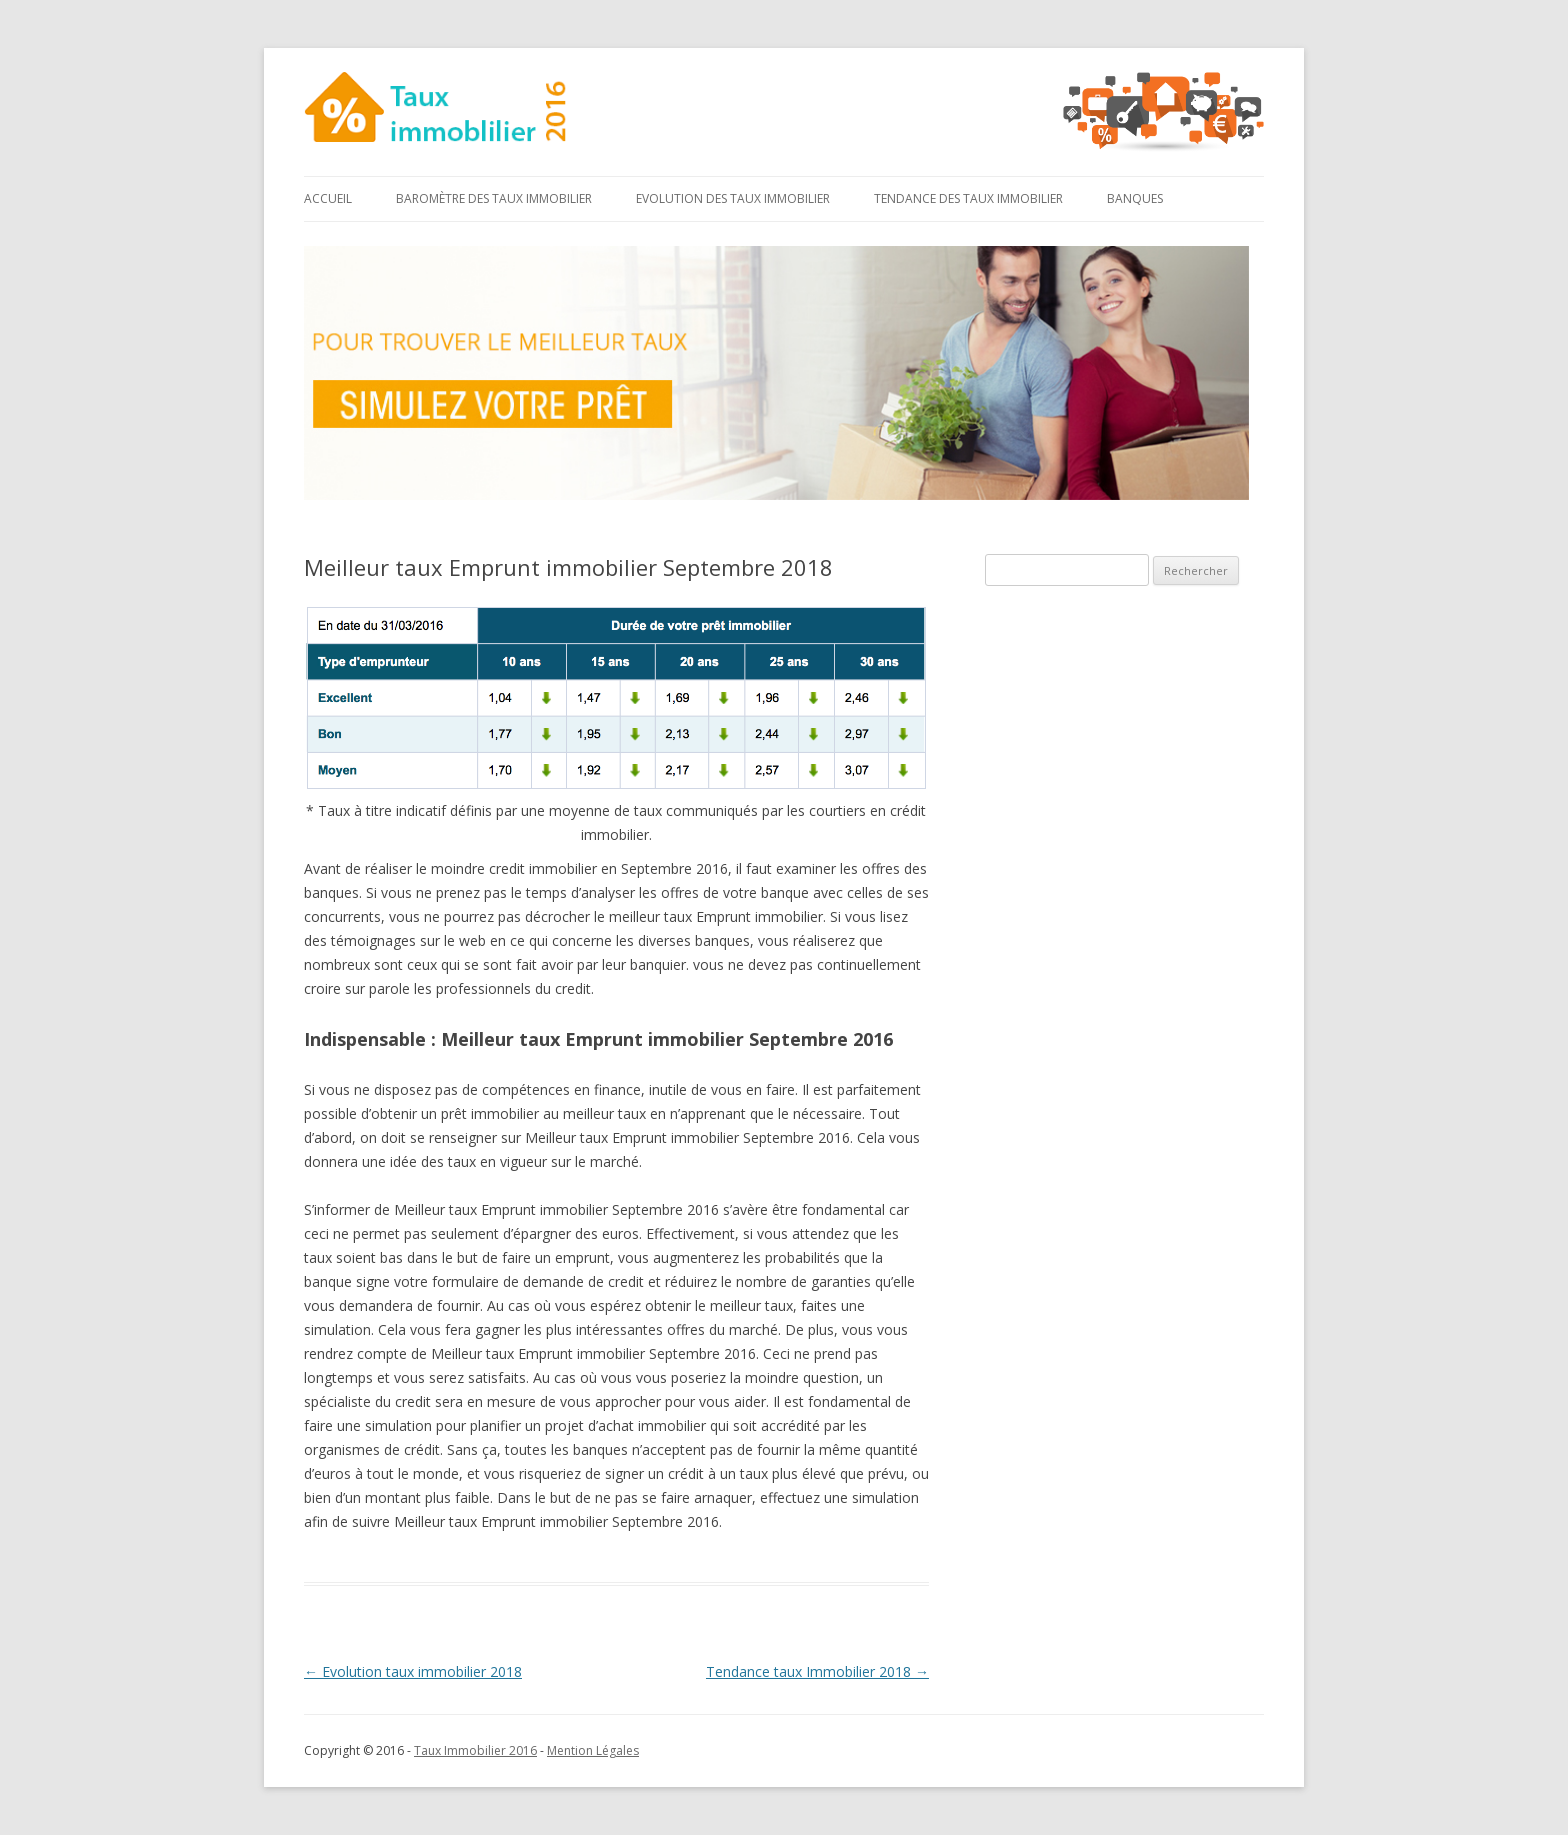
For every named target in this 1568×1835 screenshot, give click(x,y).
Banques (1135, 198)
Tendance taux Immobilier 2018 (817, 1671)
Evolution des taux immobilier (733, 198)
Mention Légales (593, 1750)
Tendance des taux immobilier (968, 198)
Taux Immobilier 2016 (475, 1750)
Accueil (328, 198)
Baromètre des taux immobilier (494, 198)
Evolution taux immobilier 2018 (413, 1671)
